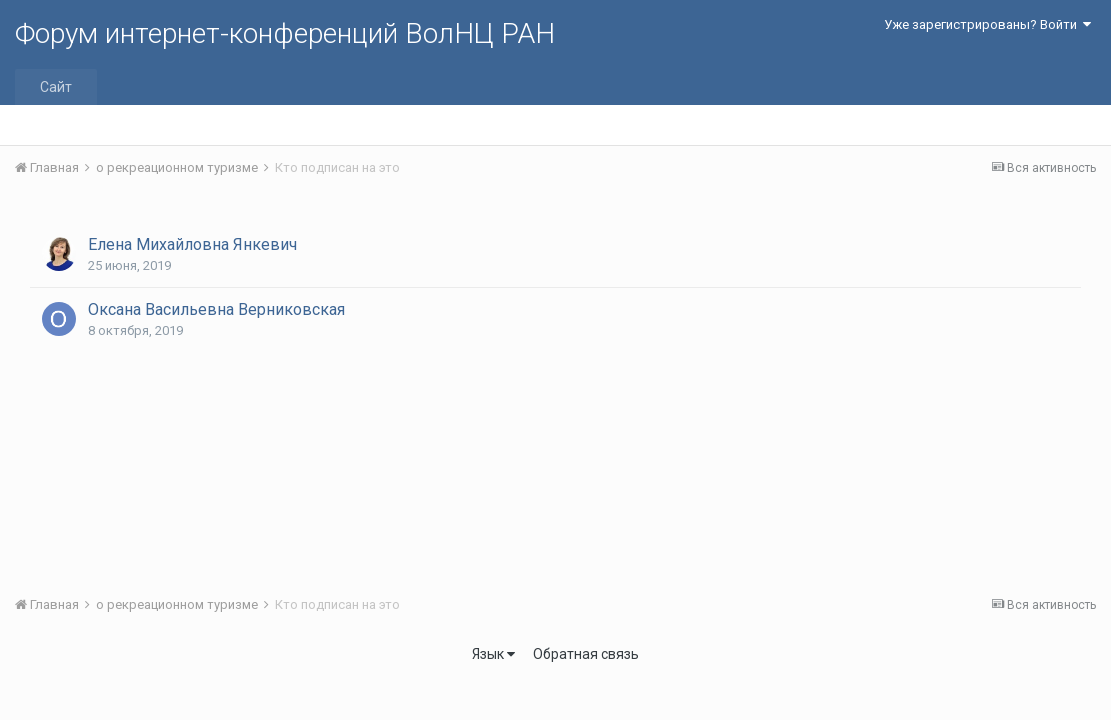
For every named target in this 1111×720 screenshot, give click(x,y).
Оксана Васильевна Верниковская (216, 309)
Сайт (56, 87)
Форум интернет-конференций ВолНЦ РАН (285, 33)
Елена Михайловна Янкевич (192, 244)
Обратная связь (586, 654)
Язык (493, 654)
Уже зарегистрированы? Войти (987, 24)
